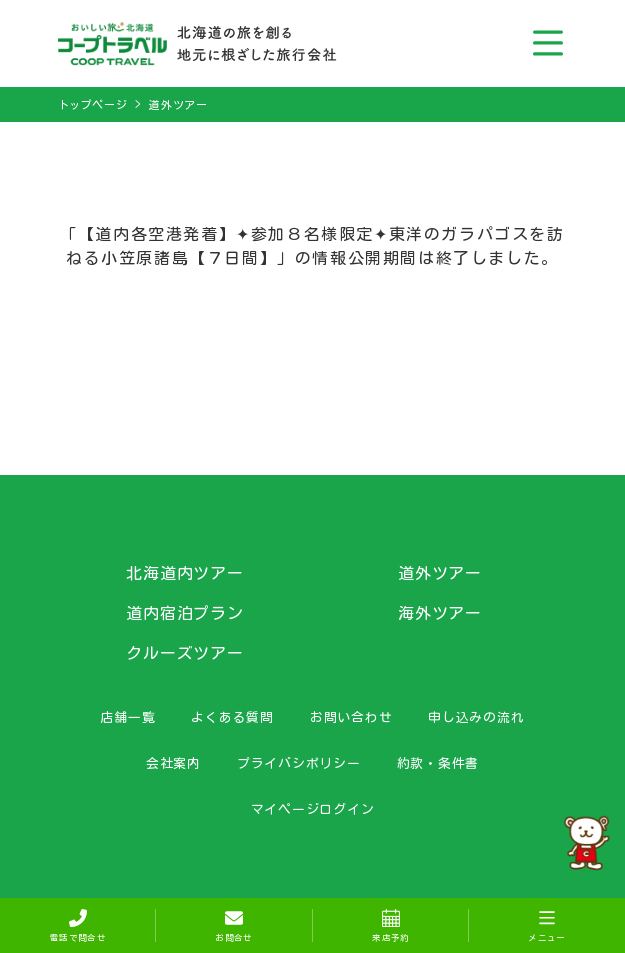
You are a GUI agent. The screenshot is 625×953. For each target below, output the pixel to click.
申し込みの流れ (476, 717)
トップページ (93, 104)
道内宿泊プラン (185, 613)
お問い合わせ (351, 717)
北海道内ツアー (185, 573)
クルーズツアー (185, 653)
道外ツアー (178, 104)
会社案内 (173, 763)
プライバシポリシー (299, 763)
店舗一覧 (127, 717)
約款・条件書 (438, 763)
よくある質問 (232, 717)
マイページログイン (313, 809)
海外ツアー (440, 613)
